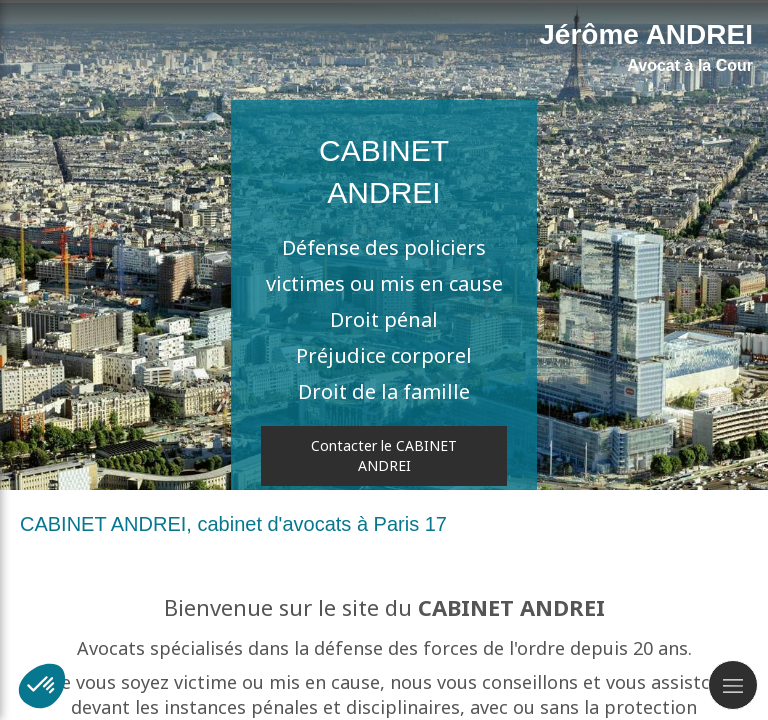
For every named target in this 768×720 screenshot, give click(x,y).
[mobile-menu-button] (733, 685)
